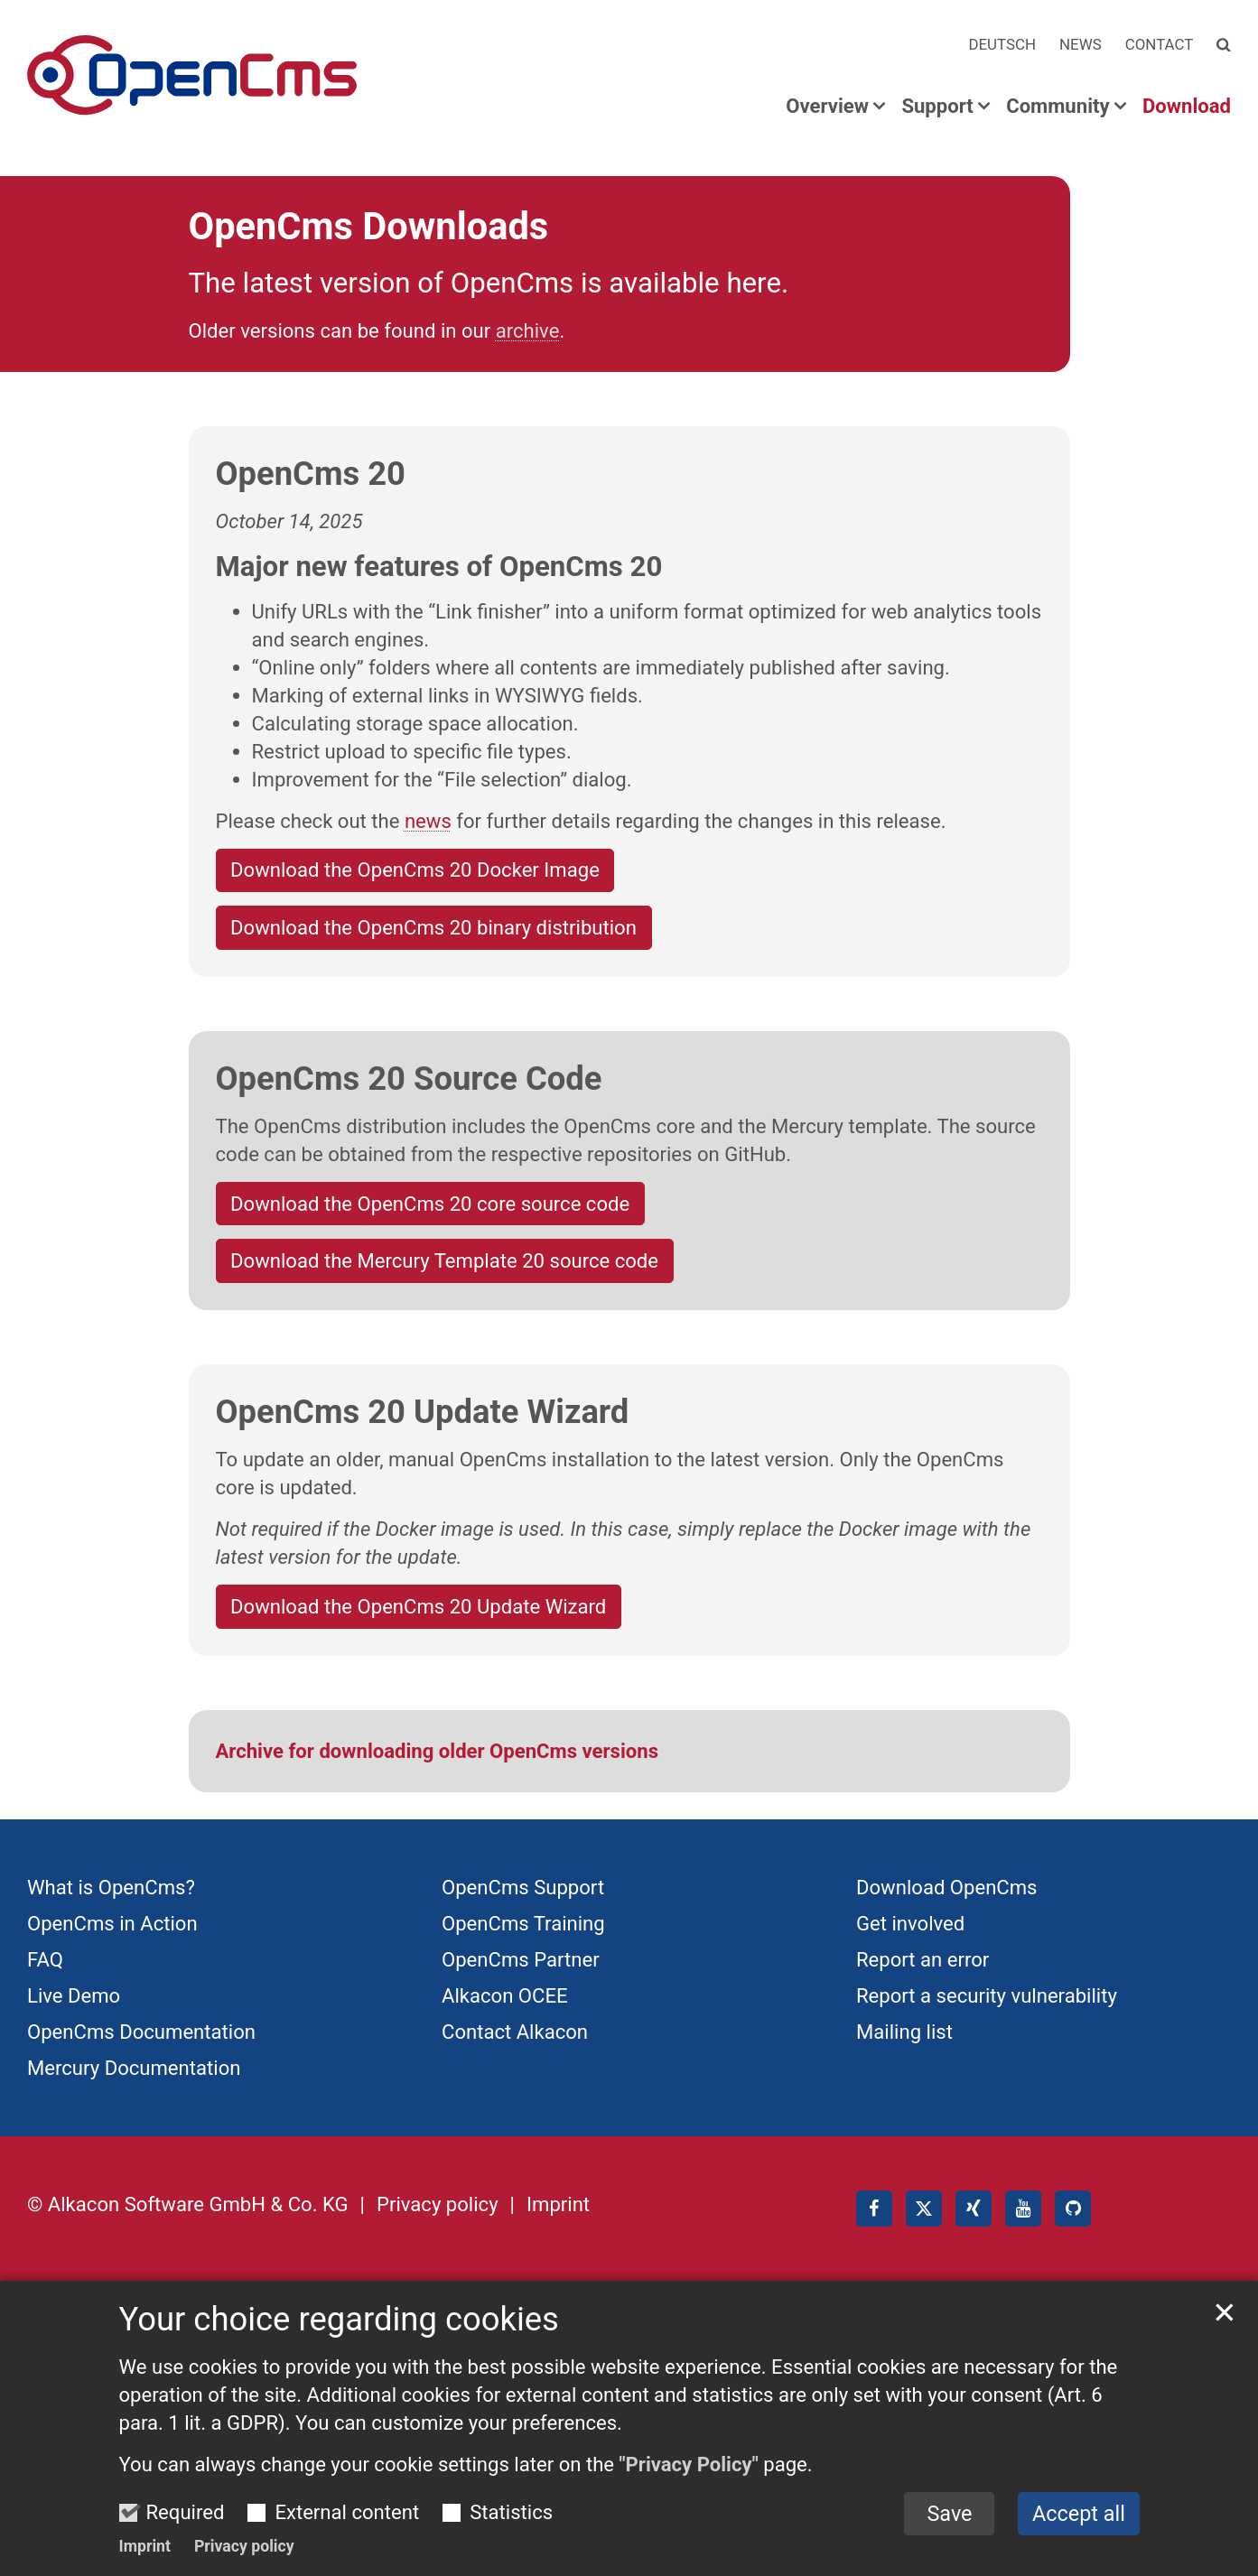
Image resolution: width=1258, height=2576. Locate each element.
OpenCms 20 (310, 473)
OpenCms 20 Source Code (409, 1078)
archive (528, 330)
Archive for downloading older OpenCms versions (437, 1750)
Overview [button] (827, 107)
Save (949, 2535)
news (428, 820)
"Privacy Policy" (689, 2486)
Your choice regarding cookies (339, 2340)
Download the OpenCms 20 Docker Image (415, 869)
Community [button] (1057, 107)
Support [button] (937, 107)
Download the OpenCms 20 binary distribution (433, 927)
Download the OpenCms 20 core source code (429, 1203)
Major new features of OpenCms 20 (439, 566)
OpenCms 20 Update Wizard (422, 1411)
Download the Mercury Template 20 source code (444, 1260)
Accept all (1078, 2535)
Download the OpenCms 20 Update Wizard (418, 1606)
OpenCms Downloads (369, 226)
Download (1186, 107)
